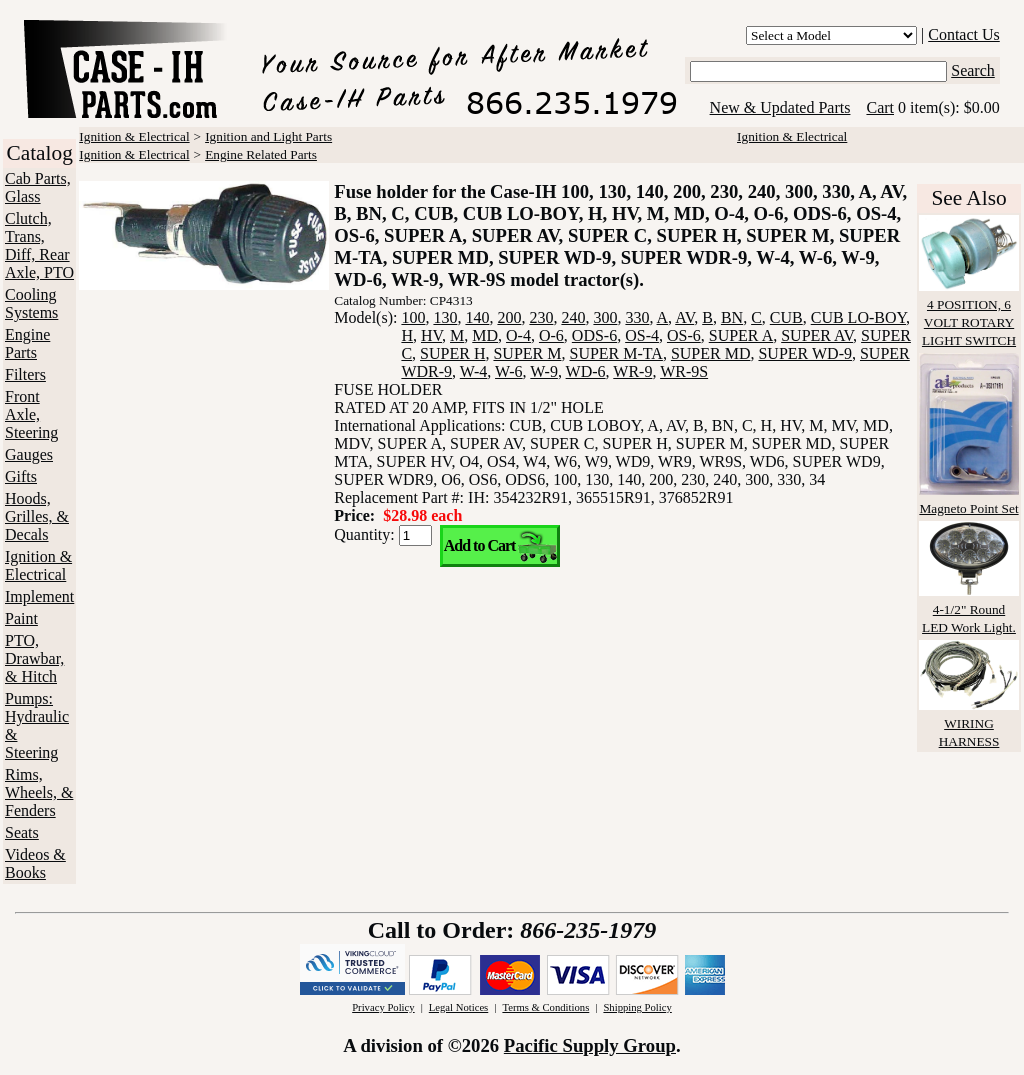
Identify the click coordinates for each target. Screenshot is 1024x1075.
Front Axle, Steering (31, 414)
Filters (25, 374)
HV (431, 335)
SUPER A (741, 335)
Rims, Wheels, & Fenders (39, 792)
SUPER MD (711, 353)
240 (573, 317)
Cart (880, 107)
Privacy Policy (383, 1007)
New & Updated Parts (780, 107)
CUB (786, 317)
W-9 (544, 371)
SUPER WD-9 (805, 353)
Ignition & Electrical (38, 565)
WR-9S (684, 371)
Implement (39, 596)
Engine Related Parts (261, 154)
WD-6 (586, 371)
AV (684, 317)
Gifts (21, 476)
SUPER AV (817, 335)
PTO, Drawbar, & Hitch (34, 658)
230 (541, 317)
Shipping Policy (637, 1007)
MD (485, 335)
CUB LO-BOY (858, 317)
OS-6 (684, 335)
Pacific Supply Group (590, 1045)
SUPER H (452, 353)
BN (732, 317)
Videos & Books (35, 863)
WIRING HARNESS (969, 723)
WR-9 (632, 371)
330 (637, 317)
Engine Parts (27, 343)
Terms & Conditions (545, 1007)
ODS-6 (594, 335)
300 (605, 317)
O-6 (551, 335)
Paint (21, 618)
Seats (22, 832)
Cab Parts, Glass (38, 187)
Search (973, 70)
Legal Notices (458, 1007)
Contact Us (964, 34)
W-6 (509, 371)
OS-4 (642, 335)
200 (509, 317)
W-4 (474, 371)
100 (413, 317)
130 (445, 317)
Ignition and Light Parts (268, 136)
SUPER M (527, 353)
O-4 (518, 335)
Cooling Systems (31, 303)
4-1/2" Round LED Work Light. (969, 609)
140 (477, 317)
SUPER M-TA (615, 353)
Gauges (29, 454)
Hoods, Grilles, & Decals (37, 516)
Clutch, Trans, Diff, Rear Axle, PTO (39, 245)
